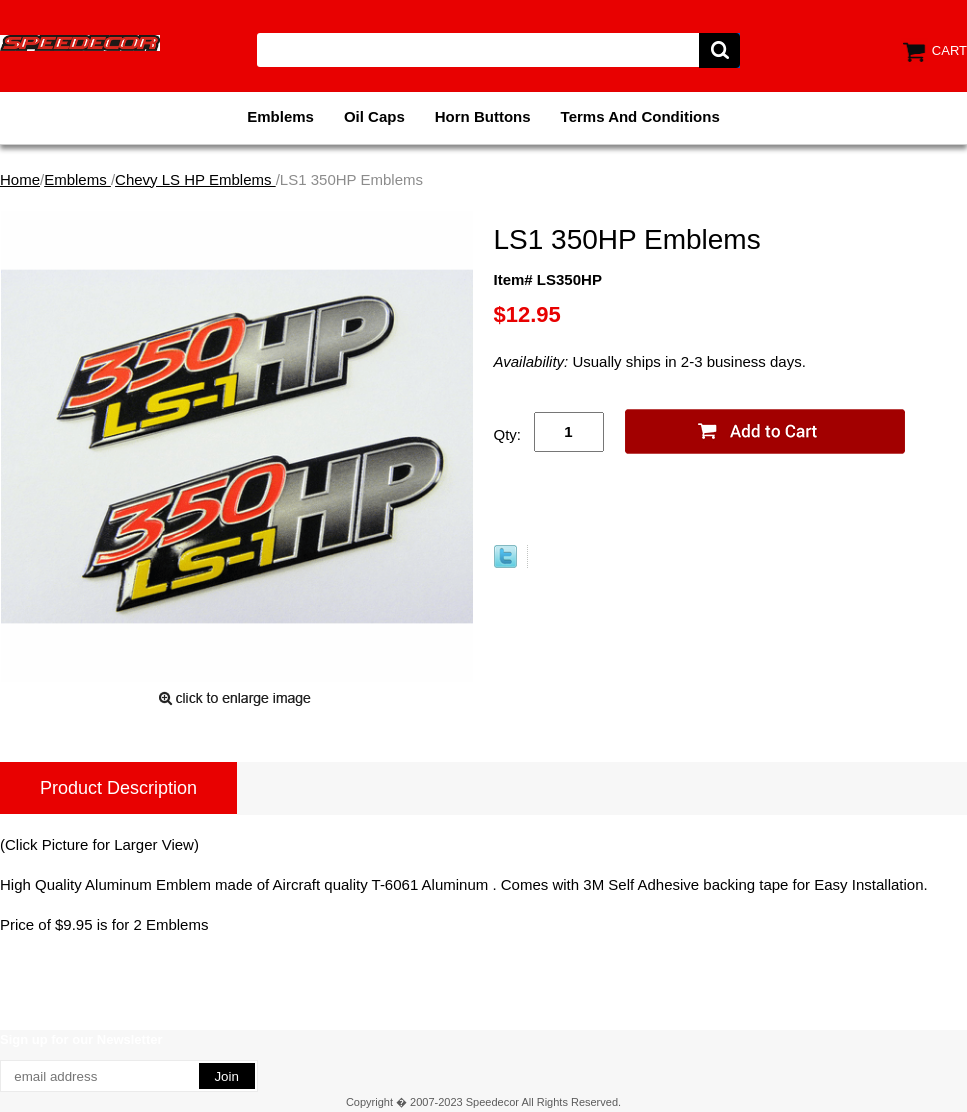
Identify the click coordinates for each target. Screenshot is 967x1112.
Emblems (280, 116)
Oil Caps (374, 116)
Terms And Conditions (640, 116)
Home (20, 179)
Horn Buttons (483, 116)
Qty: (508, 434)
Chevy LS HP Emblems (195, 179)
